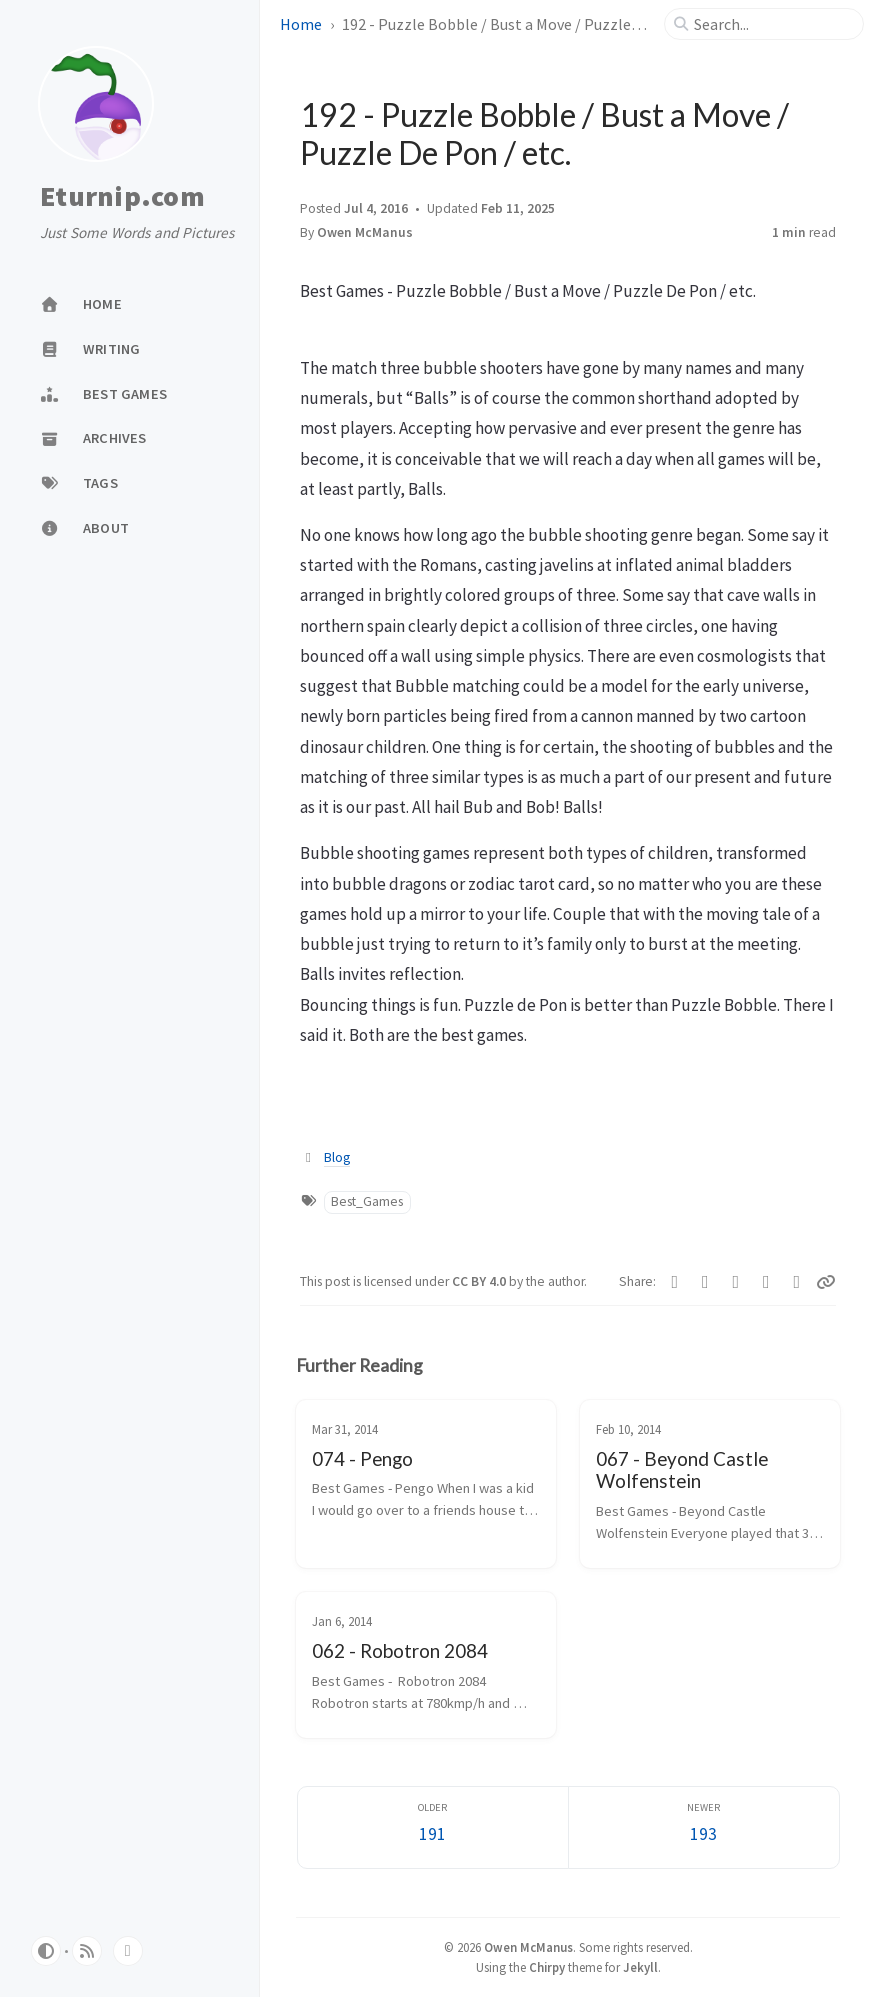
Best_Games (367, 1201)
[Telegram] (705, 1282)
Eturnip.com (122, 197)
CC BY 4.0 (480, 1281)
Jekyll (640, 1967)
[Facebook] (675, 1282)
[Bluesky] (736, 1282)
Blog (337, 1157)
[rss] (87, 1951)
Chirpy (547, 1967)
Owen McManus (365, 232)
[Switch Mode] (46, 1951)
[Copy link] (826, 1282)
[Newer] (704, 1827)
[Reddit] (766, 1282)
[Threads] (797, 1282)
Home (301, 24)
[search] (772, 24)
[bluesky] (128, 1951)
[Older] (433, 1827)
